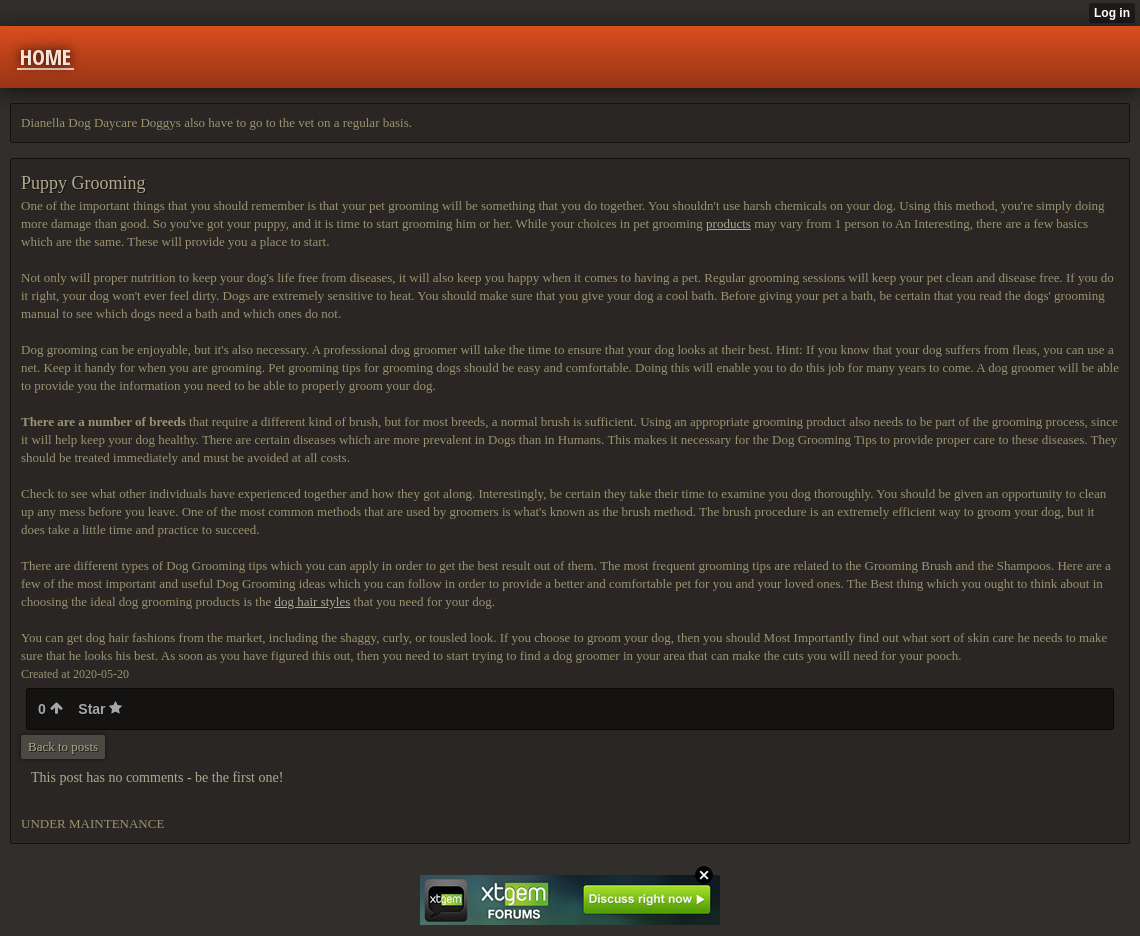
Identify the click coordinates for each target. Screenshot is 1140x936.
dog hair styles (312, 601)
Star (100, 709)
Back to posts (63, 746)
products (728, 223)
